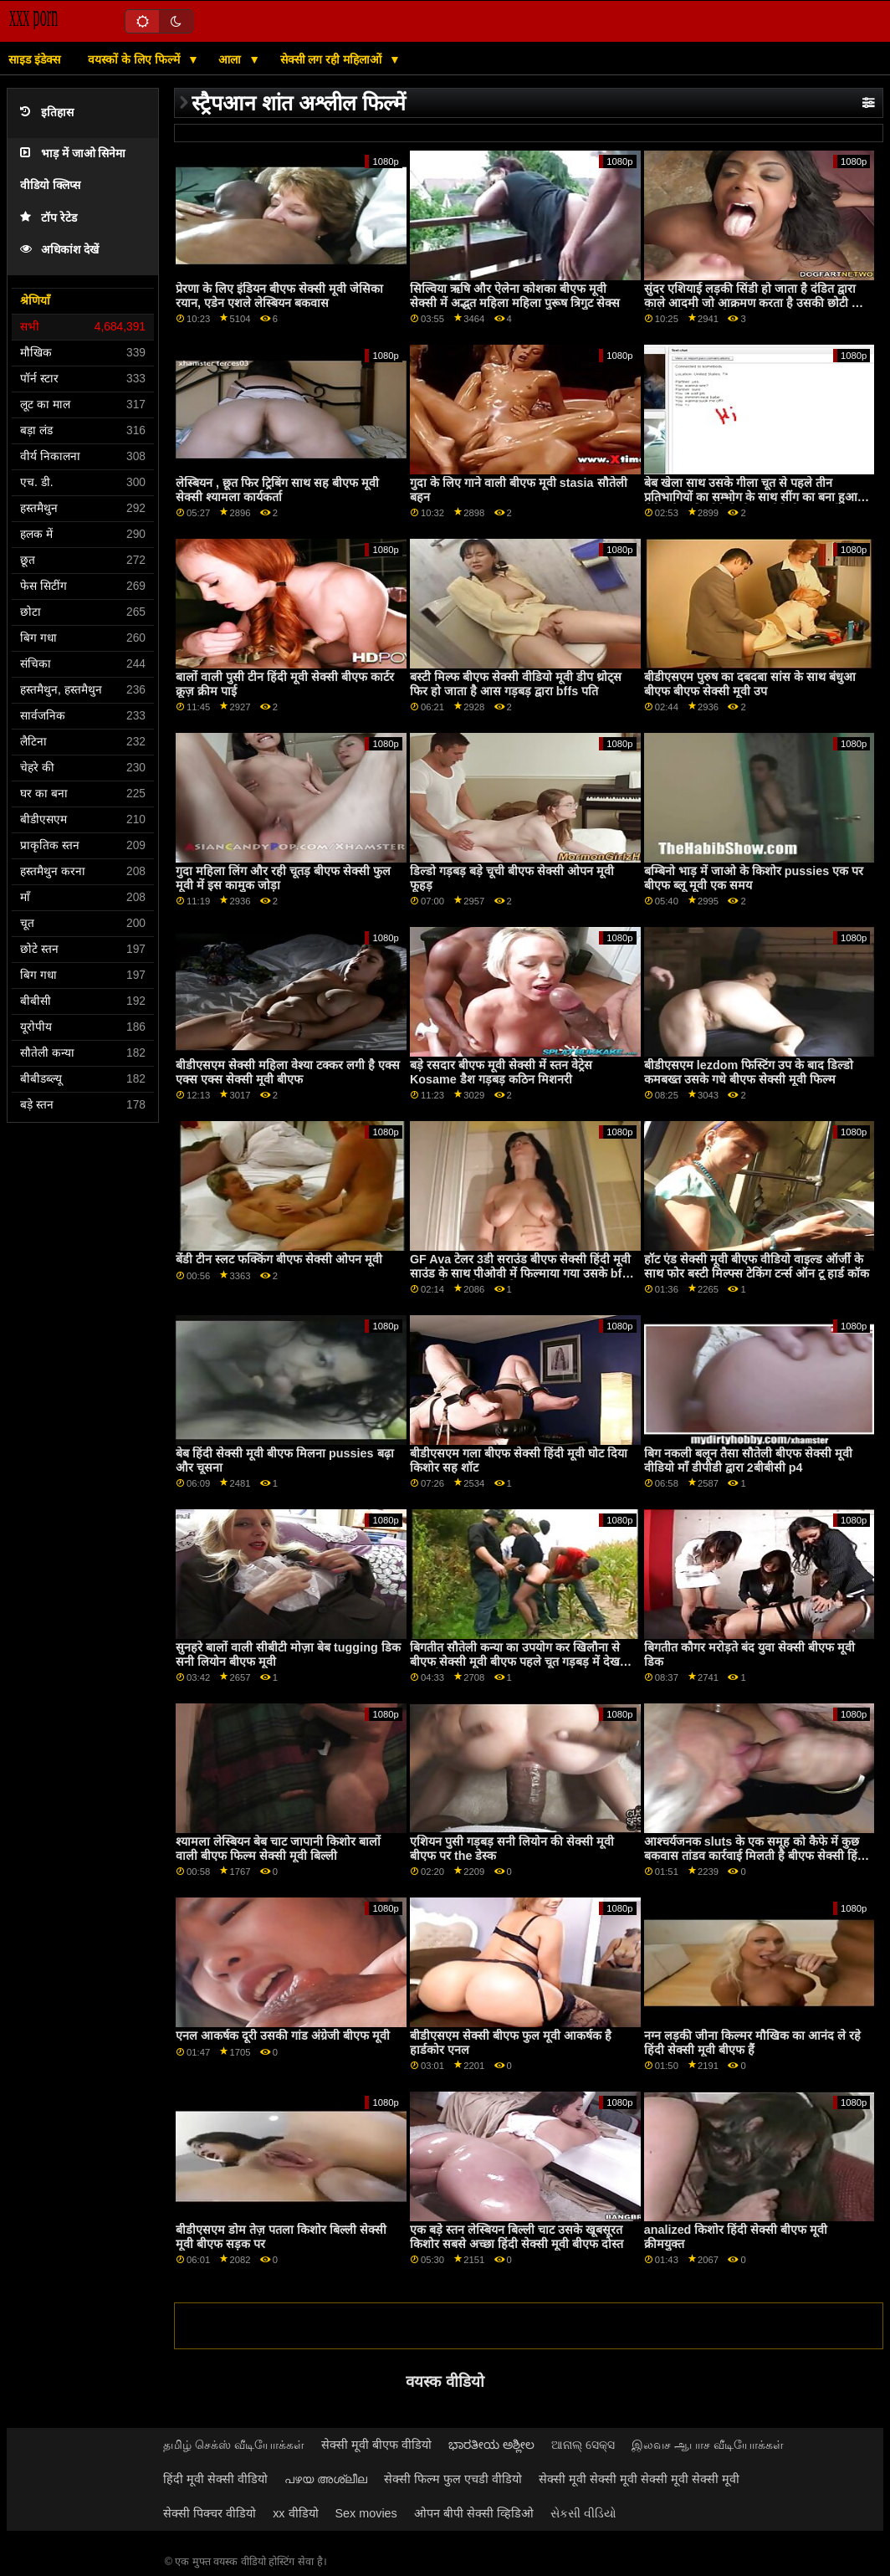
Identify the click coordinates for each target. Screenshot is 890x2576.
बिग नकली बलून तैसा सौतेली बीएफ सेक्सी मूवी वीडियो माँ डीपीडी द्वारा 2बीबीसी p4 (748, 1460)
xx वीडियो (295, 2513)
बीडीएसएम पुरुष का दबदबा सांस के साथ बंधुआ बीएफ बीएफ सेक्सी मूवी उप (750, 684)
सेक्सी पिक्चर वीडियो (209, 2513)
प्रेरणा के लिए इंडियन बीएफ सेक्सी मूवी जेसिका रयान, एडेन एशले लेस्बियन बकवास (279, 296)
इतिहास (47, 112)
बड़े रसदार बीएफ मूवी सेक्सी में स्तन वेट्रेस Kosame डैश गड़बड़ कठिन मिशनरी (501, 1072)
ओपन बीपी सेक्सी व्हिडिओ (474, 2513)
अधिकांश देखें (59, 249)
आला (231, 59)
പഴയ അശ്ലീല (325, 2479)
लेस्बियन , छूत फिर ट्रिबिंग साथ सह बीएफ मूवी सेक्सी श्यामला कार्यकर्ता (277, 490)
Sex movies (366, 2513)
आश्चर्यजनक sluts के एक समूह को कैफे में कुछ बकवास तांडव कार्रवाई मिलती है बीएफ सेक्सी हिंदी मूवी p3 (755, 1855)
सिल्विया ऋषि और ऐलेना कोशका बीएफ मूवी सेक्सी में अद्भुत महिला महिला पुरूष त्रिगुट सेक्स (515, 296)
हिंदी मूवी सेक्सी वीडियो (215, 2479)
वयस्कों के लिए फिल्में (135, 59)
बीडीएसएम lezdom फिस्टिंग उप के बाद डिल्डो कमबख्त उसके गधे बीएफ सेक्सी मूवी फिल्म (748, 1072)
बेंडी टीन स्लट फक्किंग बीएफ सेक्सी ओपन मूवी (279, 1259)
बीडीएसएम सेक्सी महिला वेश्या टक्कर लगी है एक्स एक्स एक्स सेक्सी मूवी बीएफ (288, 1072)
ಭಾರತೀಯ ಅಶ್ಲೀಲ (491, 2444)
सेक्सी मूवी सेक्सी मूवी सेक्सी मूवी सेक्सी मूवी (639, 2479)
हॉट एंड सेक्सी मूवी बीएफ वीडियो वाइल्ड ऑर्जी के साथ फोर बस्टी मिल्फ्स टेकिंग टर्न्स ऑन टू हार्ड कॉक (756, 1266)
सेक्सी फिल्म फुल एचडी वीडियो (453, 2479)
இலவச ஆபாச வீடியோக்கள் (708, 2444)
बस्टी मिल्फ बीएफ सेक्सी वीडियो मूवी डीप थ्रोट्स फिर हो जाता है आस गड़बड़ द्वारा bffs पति (515, 684)
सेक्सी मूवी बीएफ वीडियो (376, 2444)
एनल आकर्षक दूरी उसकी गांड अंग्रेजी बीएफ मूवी (283, 2035)
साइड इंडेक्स (34, 59)
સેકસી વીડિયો (583, 2513)
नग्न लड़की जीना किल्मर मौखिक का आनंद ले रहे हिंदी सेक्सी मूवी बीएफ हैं (752, 2042)
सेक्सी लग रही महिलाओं (333, 59)
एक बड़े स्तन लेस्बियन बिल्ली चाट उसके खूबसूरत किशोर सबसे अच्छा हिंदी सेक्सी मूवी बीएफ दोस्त (516, 2237)
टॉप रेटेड (48, 218)
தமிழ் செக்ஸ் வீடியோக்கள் (233, 2444)
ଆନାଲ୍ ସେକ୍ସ (583, 2444)
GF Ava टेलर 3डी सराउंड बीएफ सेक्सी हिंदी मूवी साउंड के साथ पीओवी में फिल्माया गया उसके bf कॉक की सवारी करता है (520, 1272)
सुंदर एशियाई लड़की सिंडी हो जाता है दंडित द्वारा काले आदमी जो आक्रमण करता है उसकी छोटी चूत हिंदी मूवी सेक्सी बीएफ (755, 302)
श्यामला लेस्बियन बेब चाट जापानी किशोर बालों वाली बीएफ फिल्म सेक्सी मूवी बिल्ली (278, 1848)
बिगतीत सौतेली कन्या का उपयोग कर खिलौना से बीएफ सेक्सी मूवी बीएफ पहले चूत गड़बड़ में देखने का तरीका (518, 1661)
